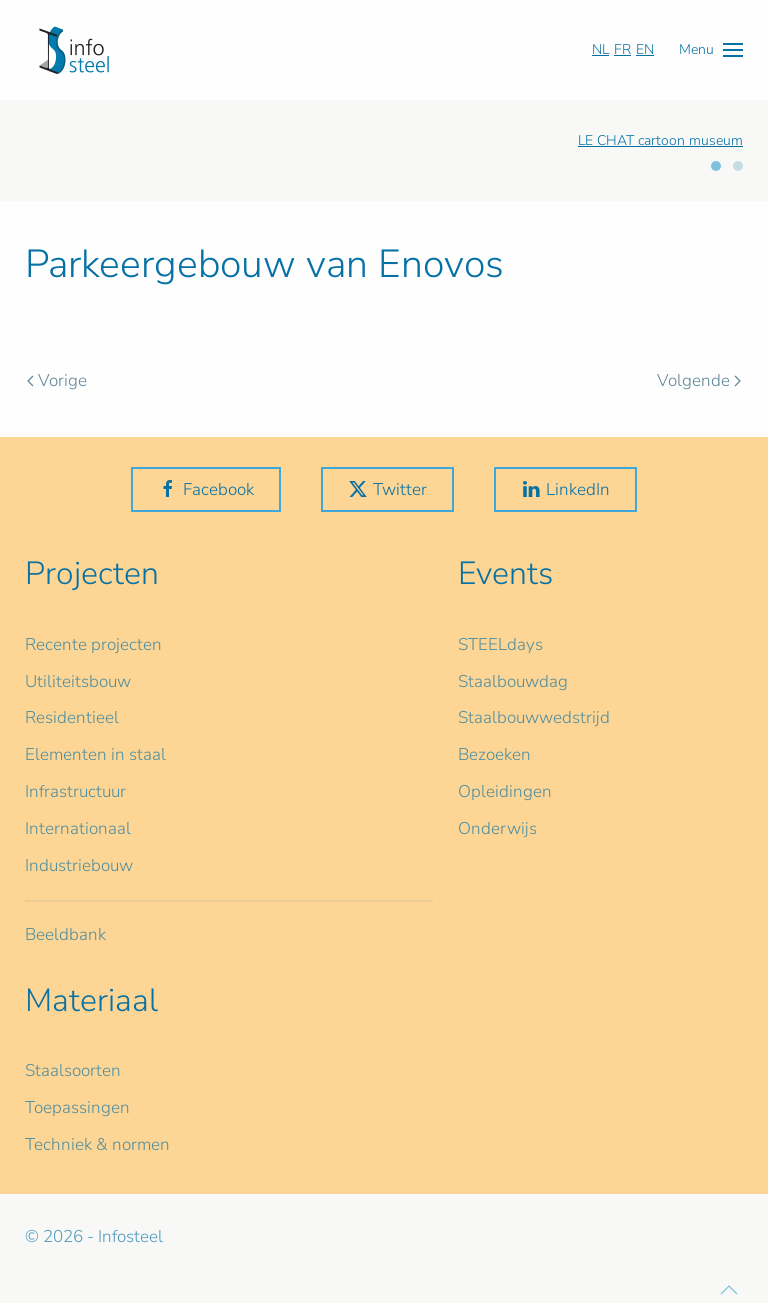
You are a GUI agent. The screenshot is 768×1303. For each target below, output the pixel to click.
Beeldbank (65, 934)
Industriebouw (79, 865)
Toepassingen (77, 1107)
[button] (711, 49)
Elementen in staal (95, 754)
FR (622, 49)
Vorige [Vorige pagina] (57, 380)
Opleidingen (505, 791)
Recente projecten (93, 644)
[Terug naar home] (74, 50)
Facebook (206, 489)
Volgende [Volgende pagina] (699, 380)
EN (645, 49)
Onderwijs (497, 828)
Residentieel (72, 717)
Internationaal (78, 828)
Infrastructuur (75, 791)
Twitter (387, 489)
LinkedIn (565, 489)
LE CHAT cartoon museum (660, 140)
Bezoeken (494, 754)
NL (600, 49)
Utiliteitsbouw (78, 681)
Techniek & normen (97, 1144)
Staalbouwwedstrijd (534, 717)
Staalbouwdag (513, 681)
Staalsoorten (73, 1070)
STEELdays (500, 644)
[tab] (716, 166)
